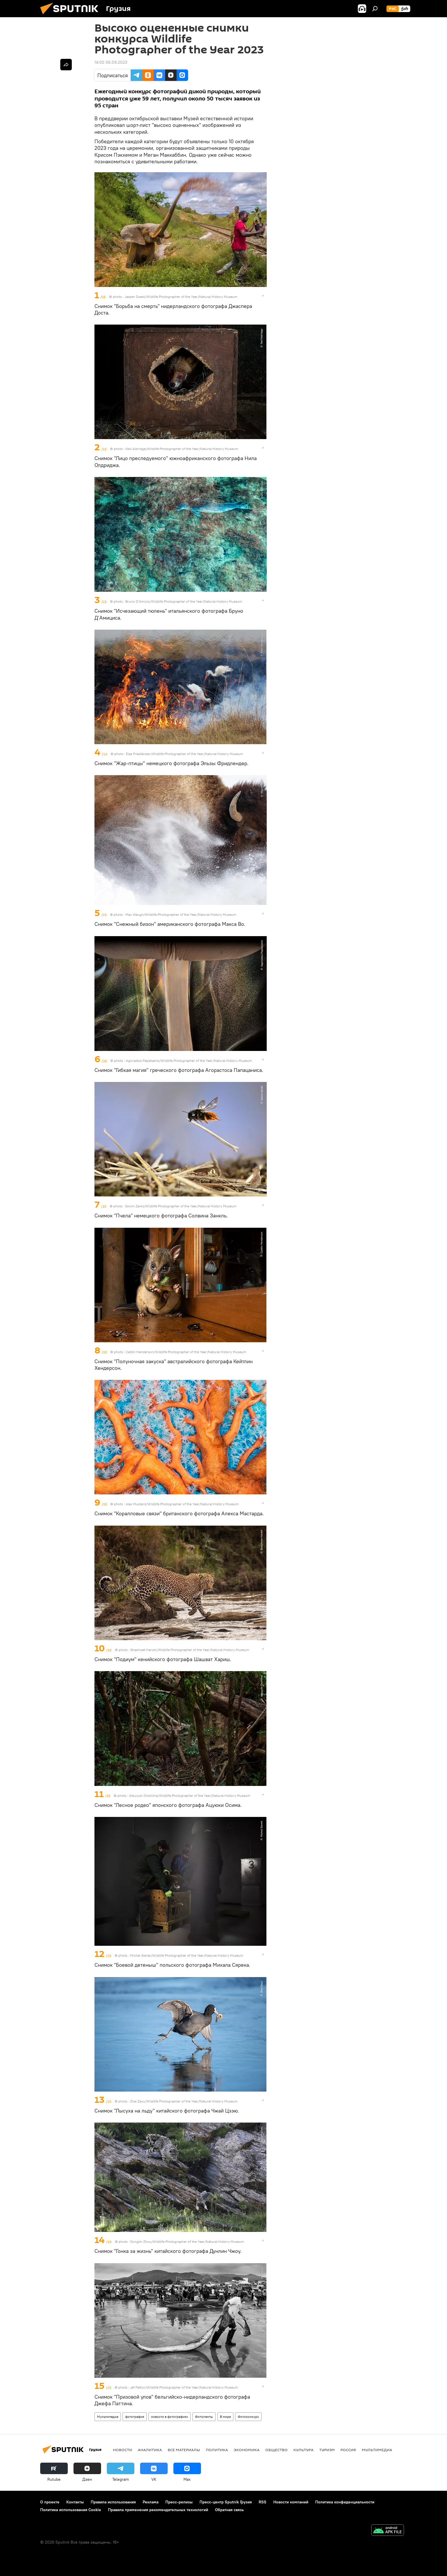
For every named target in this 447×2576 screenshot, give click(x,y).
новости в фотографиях (169, 2416)
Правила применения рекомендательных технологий (158, 2509)
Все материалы (184, 2449)
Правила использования (113, 2502)
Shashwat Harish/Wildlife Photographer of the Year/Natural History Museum (189, 1650)
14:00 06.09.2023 (110, 62)
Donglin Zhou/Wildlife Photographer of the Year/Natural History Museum (187, 2241)
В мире (225, 2416)
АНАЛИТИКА (150, 2449)
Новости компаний (290, 2502)
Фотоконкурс (248, 2416)
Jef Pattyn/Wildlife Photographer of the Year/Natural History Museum (184, 2387)
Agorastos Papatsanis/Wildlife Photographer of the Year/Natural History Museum (189, 1060)
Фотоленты (204, 2416)
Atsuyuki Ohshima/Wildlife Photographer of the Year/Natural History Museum (189, 1795)
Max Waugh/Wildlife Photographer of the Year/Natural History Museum (180, 914)
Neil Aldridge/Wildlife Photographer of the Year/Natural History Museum (181, 449)
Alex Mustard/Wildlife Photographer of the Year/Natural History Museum (182, 1504)
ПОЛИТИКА (217, 2449)
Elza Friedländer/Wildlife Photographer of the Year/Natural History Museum (184, 754)
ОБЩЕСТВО (276, 2449)
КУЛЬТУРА (303, 2449)
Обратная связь (229, 2509)
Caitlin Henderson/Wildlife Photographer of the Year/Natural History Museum (186, 1352)
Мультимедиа (107, 2416)
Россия (348, 2449)
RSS (262, 2502)
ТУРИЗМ (327, 2449)
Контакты (75, 2502)
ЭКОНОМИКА (247, 2449)
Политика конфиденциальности (344, 2502)
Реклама (150, 2502)
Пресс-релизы (179, 2502)
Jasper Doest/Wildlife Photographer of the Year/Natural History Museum (181, 296)
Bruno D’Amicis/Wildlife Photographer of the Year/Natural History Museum (183, 601)
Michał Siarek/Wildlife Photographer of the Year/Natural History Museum (186, 1955)
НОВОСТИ (122, 2449)
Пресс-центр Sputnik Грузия (226, 2502)
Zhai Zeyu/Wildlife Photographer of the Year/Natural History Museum (184, 2101)
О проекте (49, 2502)
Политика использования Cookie (70, 2509)
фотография (134, 2416)
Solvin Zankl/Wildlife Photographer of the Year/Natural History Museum (181, 1206)
